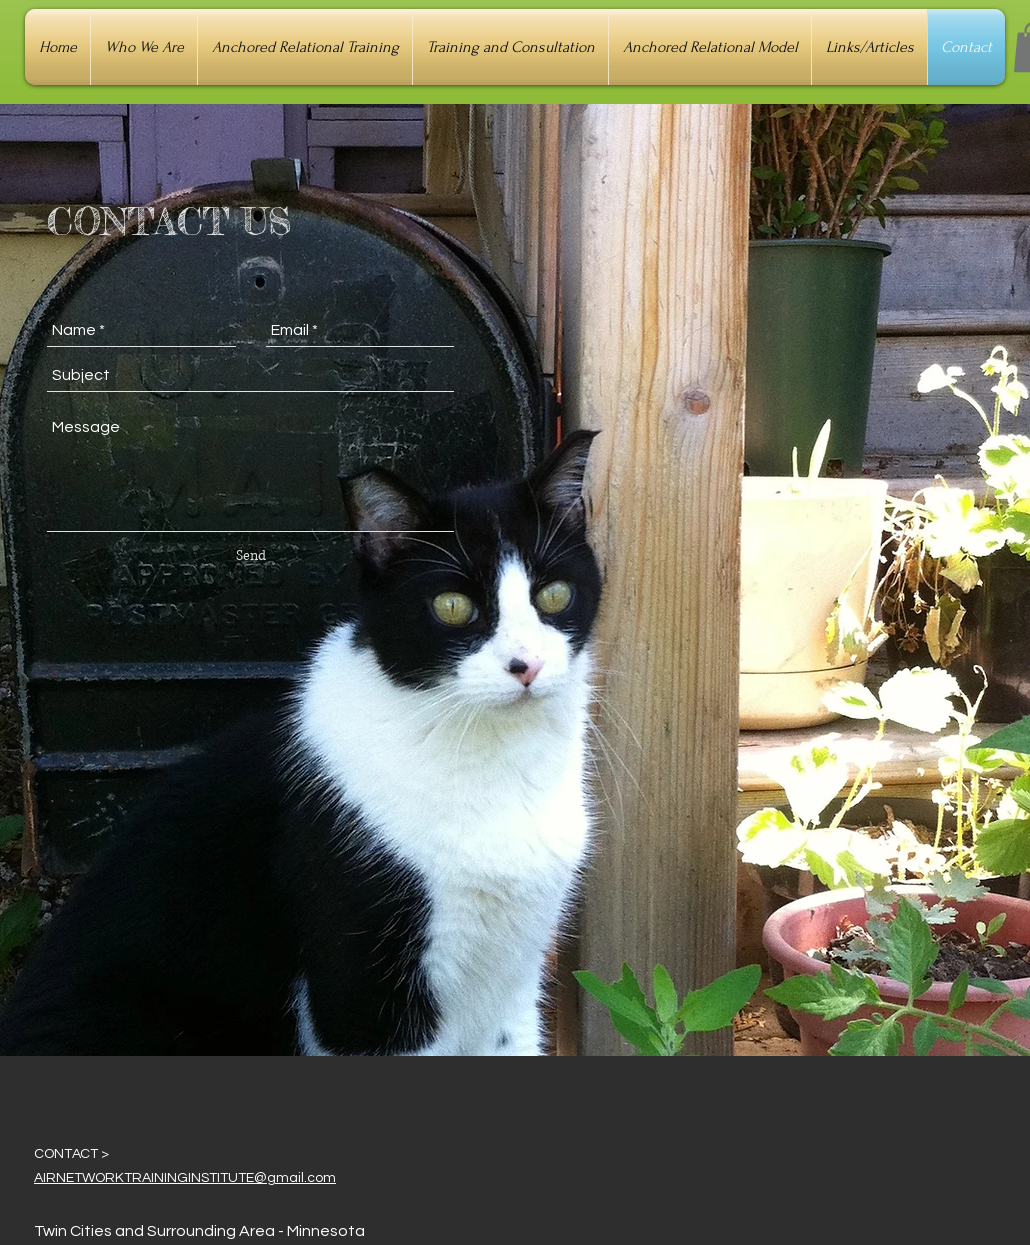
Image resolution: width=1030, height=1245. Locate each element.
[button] (144, 47)
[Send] (251, 556)
